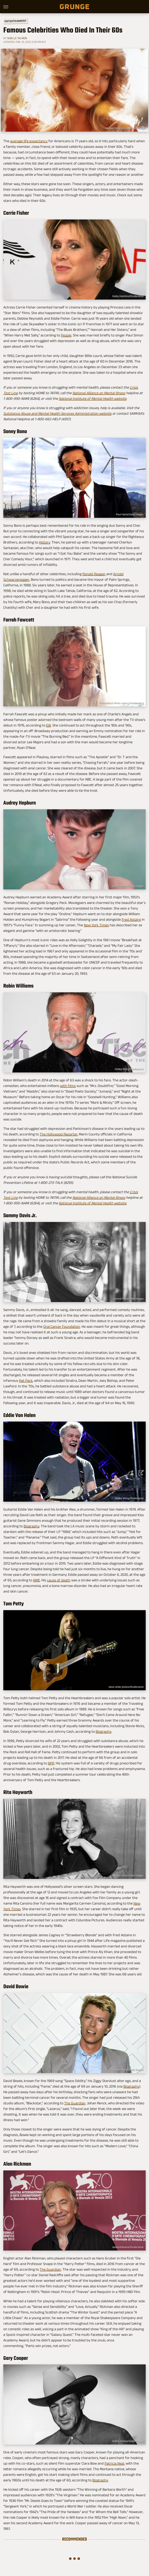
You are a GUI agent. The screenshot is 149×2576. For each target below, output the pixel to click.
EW (48, 725)
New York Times (96, 925)
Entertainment (15, 21)
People (66, 335)
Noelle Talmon (17, 38)
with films (68, 1086)
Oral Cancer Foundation (61, 1326)
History (44, 542)
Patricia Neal (114, 2463)
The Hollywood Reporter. (59, 1134)
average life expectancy (29, 141)
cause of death (58, 1580)
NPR (51, 1763)
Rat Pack (26, 1380)
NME (36, 1580)
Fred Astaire (131, 919)
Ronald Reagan (94, 574)
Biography (31, 1526)
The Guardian (74, 2103)
